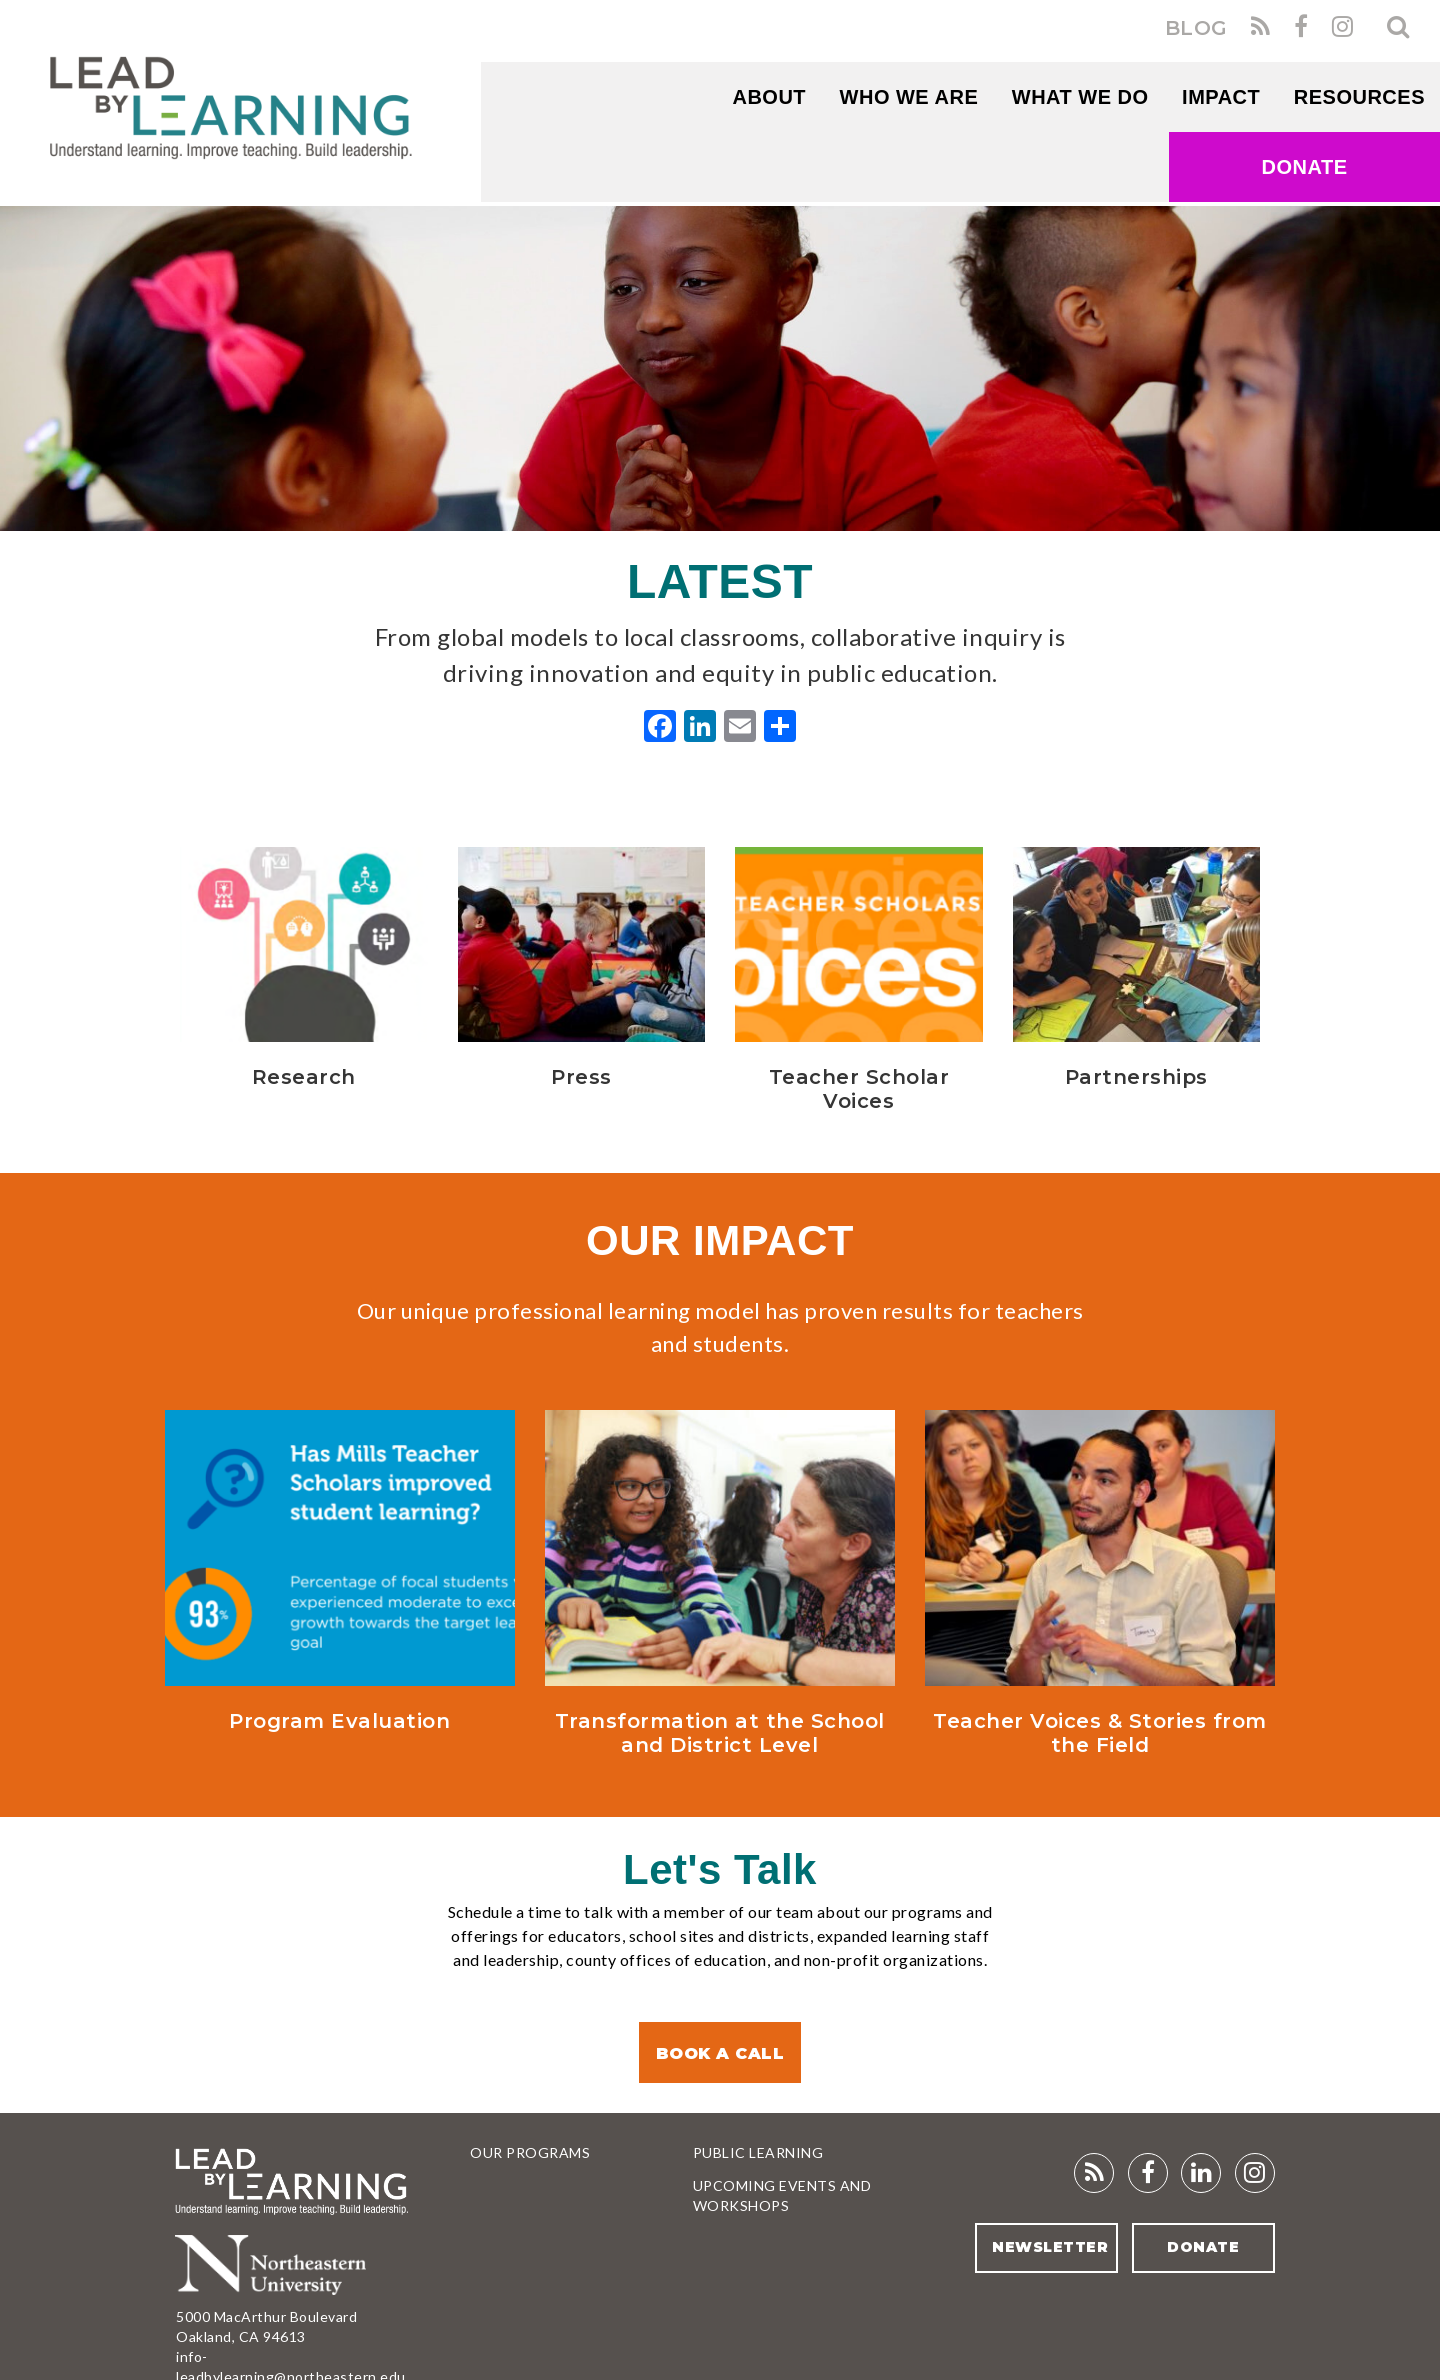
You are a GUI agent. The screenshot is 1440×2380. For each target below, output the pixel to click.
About (769, 97)
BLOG (1196, 28)
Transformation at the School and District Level (720, 1733)
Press (581, 1077)
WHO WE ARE (909, 97)
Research (304, 1077)
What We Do (1080, 97)
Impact (1221, 97)
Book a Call (720, 2053)
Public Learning (758, 2152)
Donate (1305, 167)
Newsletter (1050, 2247)
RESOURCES (1359, 97)
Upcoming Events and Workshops (782, 2195)
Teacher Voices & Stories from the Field (1100, 1733)
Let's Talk (720, 1869)
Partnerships (1136, 1077)
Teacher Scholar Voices (859, 1089)
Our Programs (530, 2152)
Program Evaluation (339, 1721)
